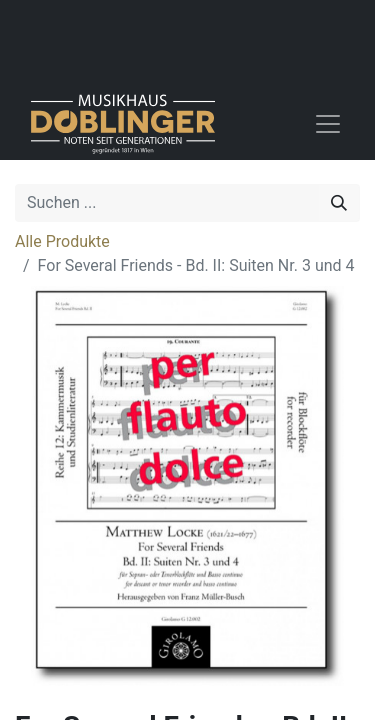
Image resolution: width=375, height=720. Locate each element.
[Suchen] (339, 203)
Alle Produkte (62, 241)
